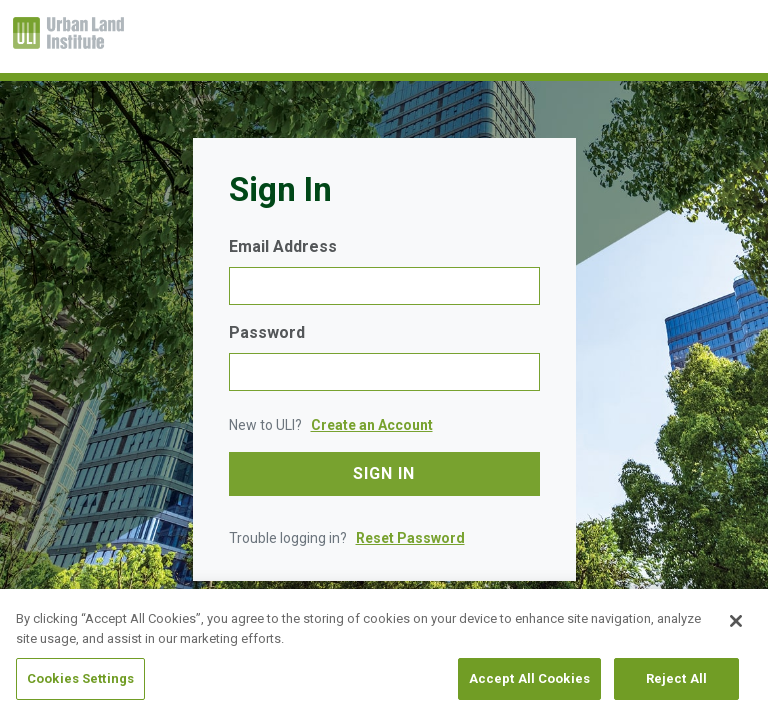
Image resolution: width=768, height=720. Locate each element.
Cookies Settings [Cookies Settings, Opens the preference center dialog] (80, 678)
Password (267, 332)
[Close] (736, 621)
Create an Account (372, 425)
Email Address (283, 246)
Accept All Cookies (529, 678)
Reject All (676, 678)
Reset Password (410, 538)
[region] (384, 654)
